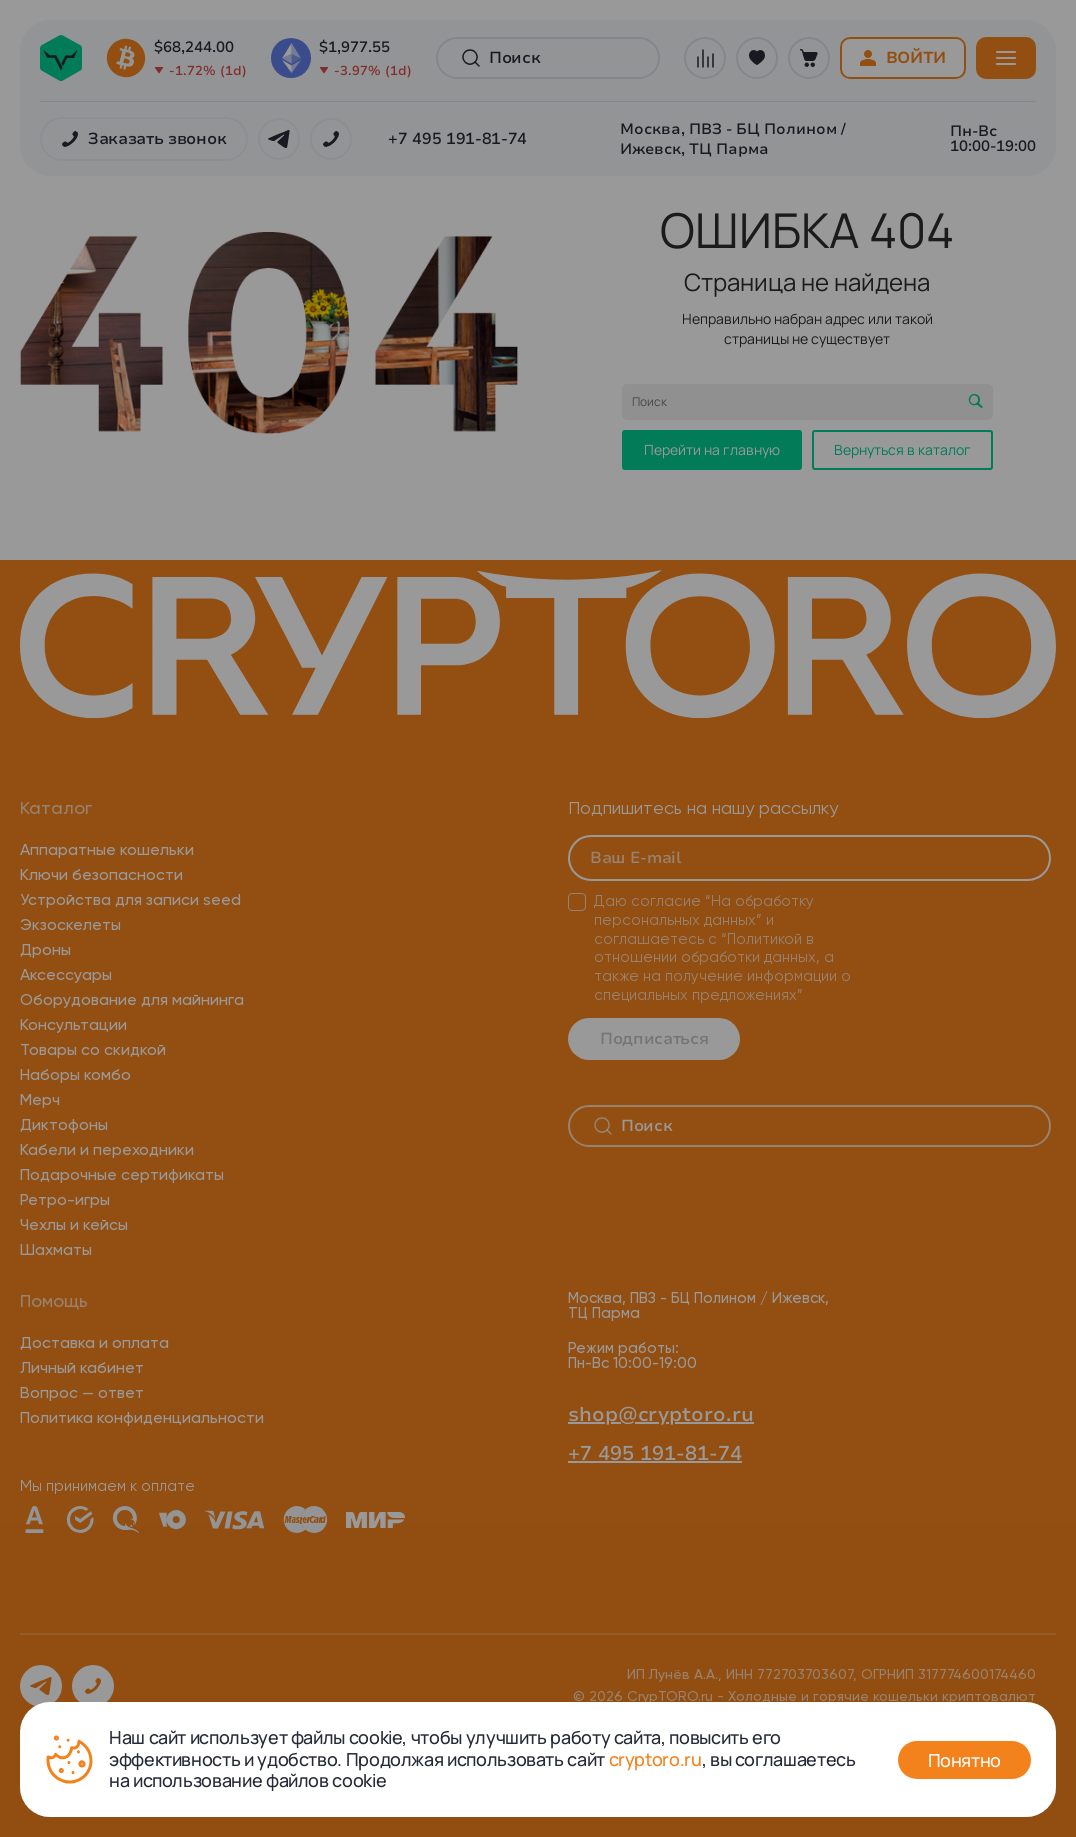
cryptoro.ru (655, 1759)
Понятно (964, 1760)
